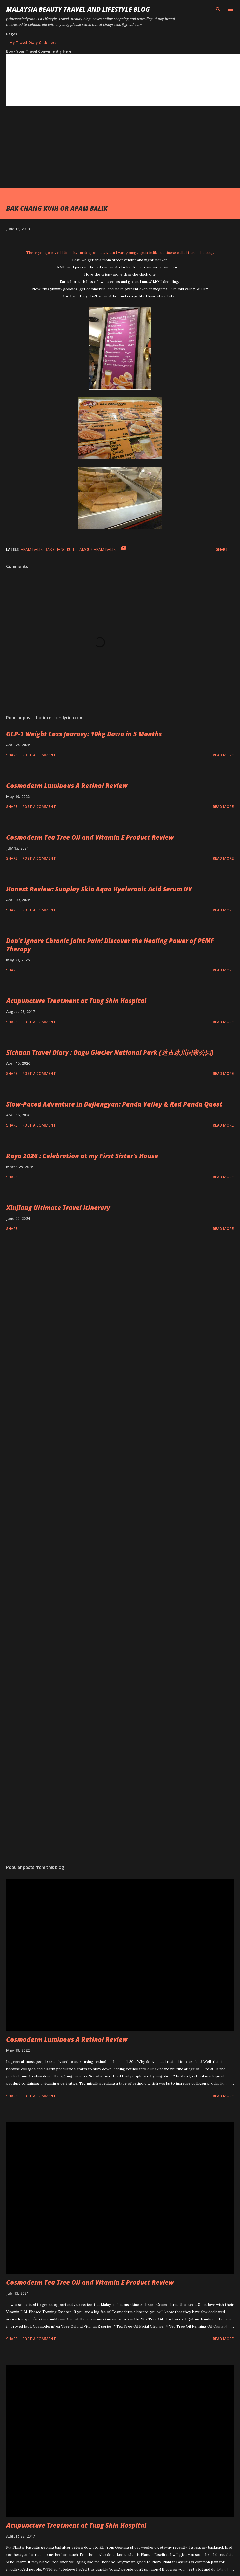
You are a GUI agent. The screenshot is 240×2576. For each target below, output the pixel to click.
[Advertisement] (99, 151)
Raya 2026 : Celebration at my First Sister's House (82, 1155)
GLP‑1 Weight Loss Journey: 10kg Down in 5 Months (84, 734)
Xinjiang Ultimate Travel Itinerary (58, 1207)
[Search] (218, 9)
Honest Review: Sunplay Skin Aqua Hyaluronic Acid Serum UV (99, 889)
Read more (223, 754)
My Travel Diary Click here (32, 42)
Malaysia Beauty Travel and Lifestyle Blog (78, 9)
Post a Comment (39, 754)
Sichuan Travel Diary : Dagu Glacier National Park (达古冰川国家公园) (110, 1052)
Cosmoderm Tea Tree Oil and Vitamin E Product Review (90, 837)
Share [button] (222, 549)
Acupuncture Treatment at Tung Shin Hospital (76, 1000)
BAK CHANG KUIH (60, 549)
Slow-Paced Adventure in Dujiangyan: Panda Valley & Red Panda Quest (114, 1104)
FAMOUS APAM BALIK (96, 549)
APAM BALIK (32, 549)
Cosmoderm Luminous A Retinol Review (67, 785)
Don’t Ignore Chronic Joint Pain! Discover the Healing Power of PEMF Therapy (110, 944)
